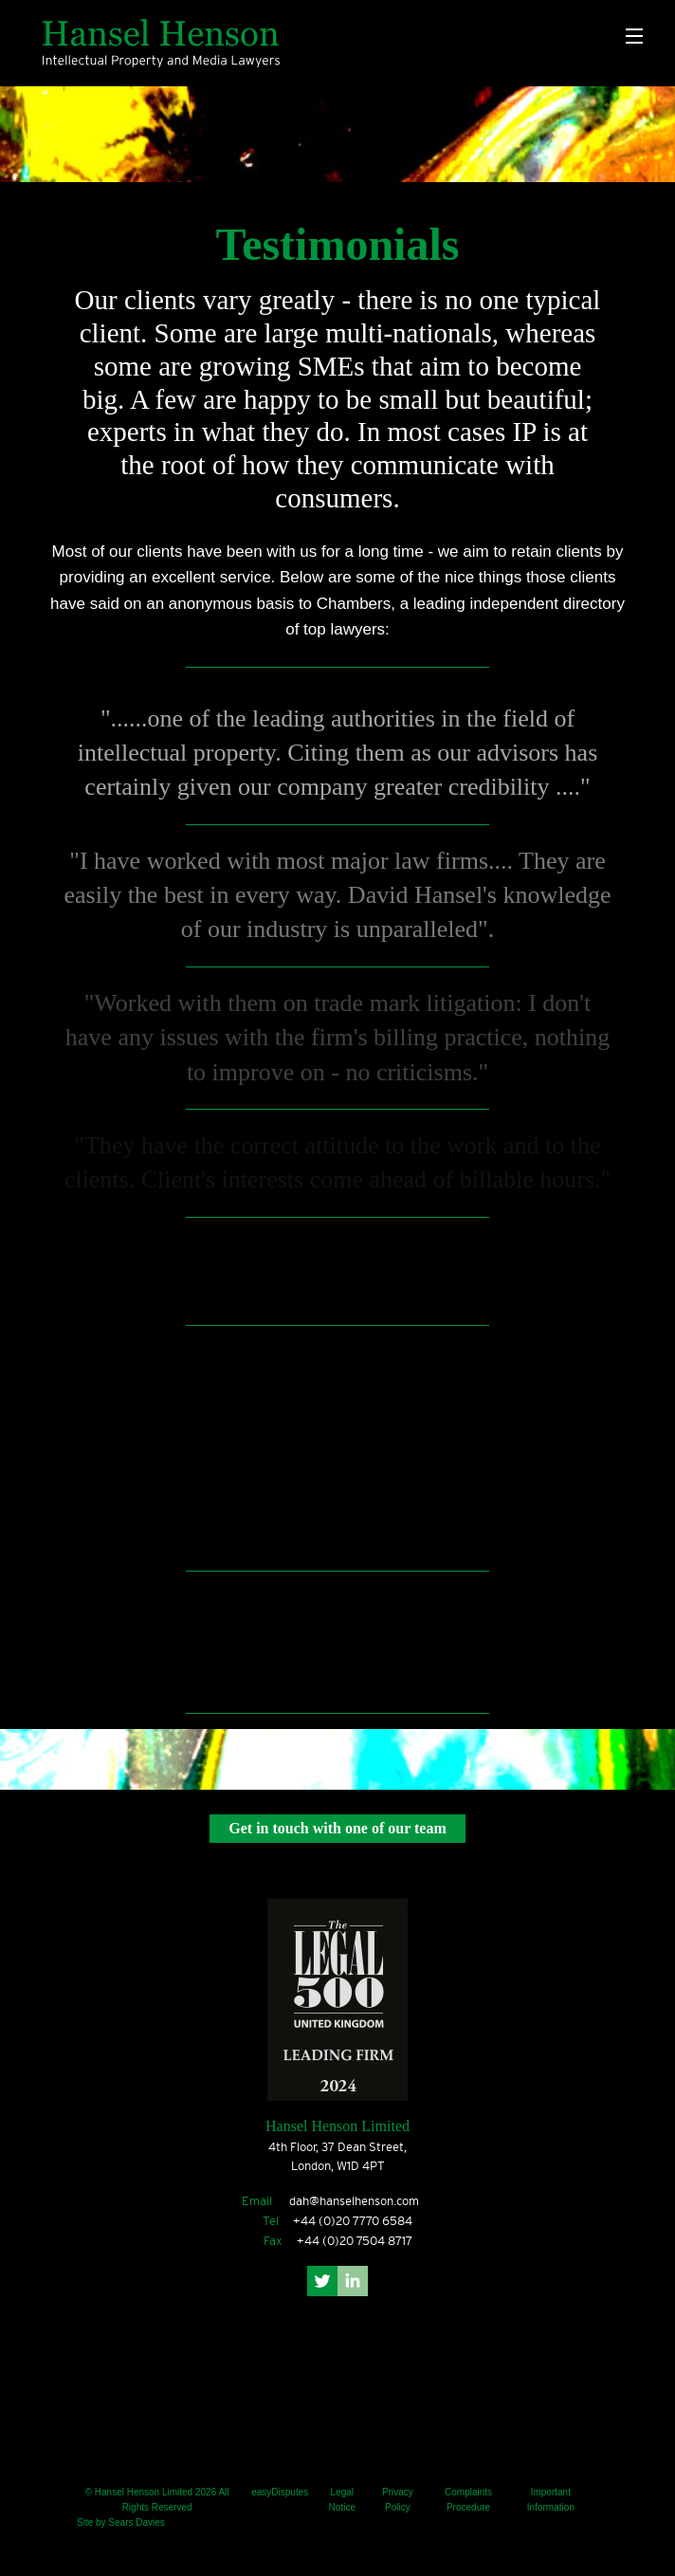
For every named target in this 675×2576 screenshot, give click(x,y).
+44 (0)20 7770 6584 (352, 2221)
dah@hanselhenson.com (354, 2201)
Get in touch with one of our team (337, 1828)
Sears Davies (136, 2522)
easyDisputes (279, 2492)
